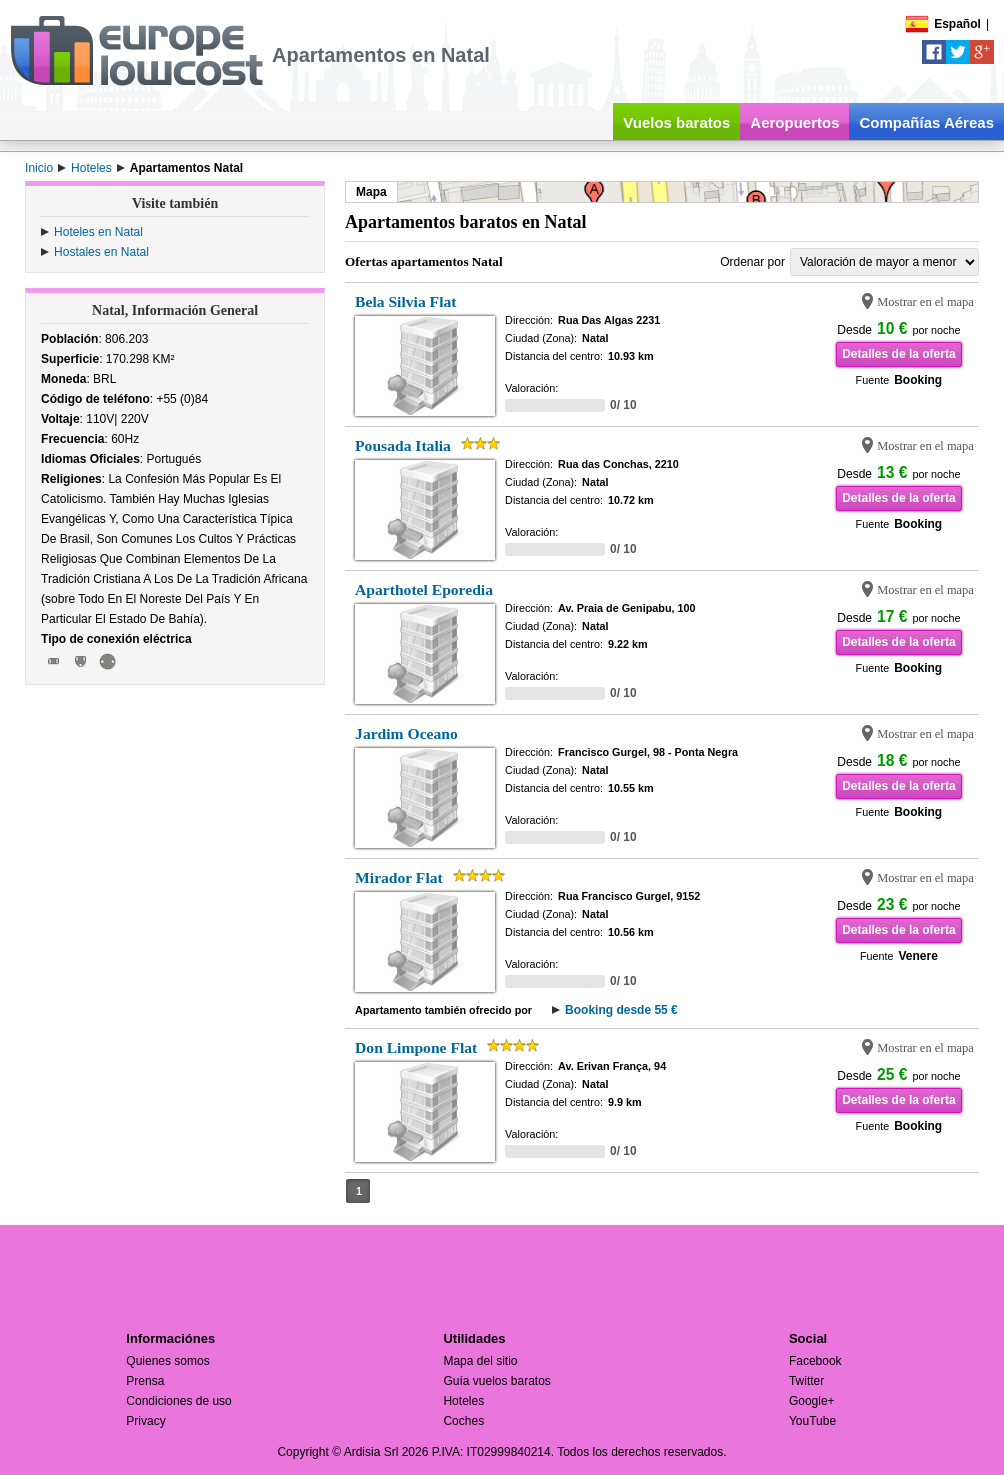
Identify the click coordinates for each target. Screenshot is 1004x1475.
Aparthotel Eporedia (424, 589)
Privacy (145, 1421)
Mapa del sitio (480, 1361)
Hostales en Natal (101, 252)
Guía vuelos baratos (496, 1381)
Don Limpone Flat (416, 1047)
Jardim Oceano (406, 733)
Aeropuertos (794, 122)
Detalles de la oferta (898, 354)
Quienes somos (167, 1361)
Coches (463, 1421)
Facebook (815, 1361)
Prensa (145, 1381)
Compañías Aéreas (926, 122)
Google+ (812, 1401)
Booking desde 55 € (621, 1010)
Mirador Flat (399, 877)
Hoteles (463, 1401)
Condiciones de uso (178, 1401)
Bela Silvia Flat (405, 301)
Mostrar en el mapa (925, 302)
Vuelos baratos (676, 122)
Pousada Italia (403, 445)
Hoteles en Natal (98, 232)
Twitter (806, 1381)
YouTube (812, 1421)
